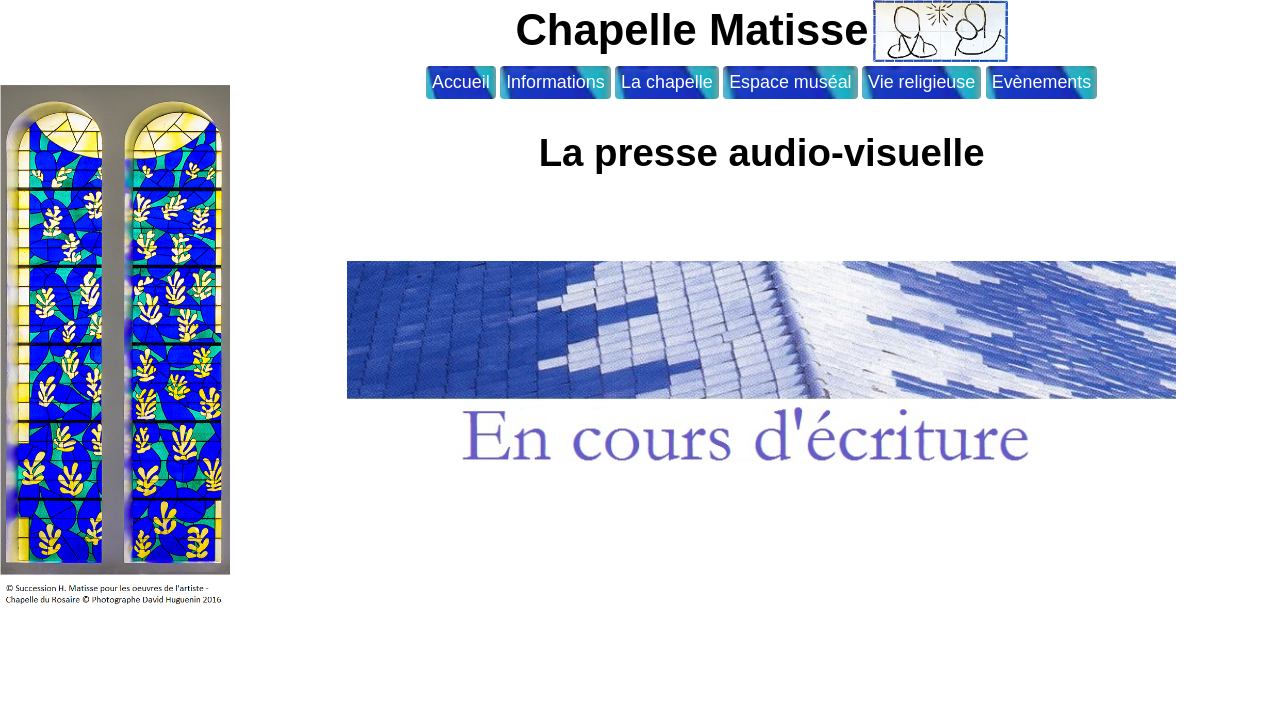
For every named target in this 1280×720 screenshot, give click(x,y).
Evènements (1042, 82)
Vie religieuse (921, 82)
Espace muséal (790, 82)
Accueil (461, 82)
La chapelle (667, 82)
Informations (555, 82)
